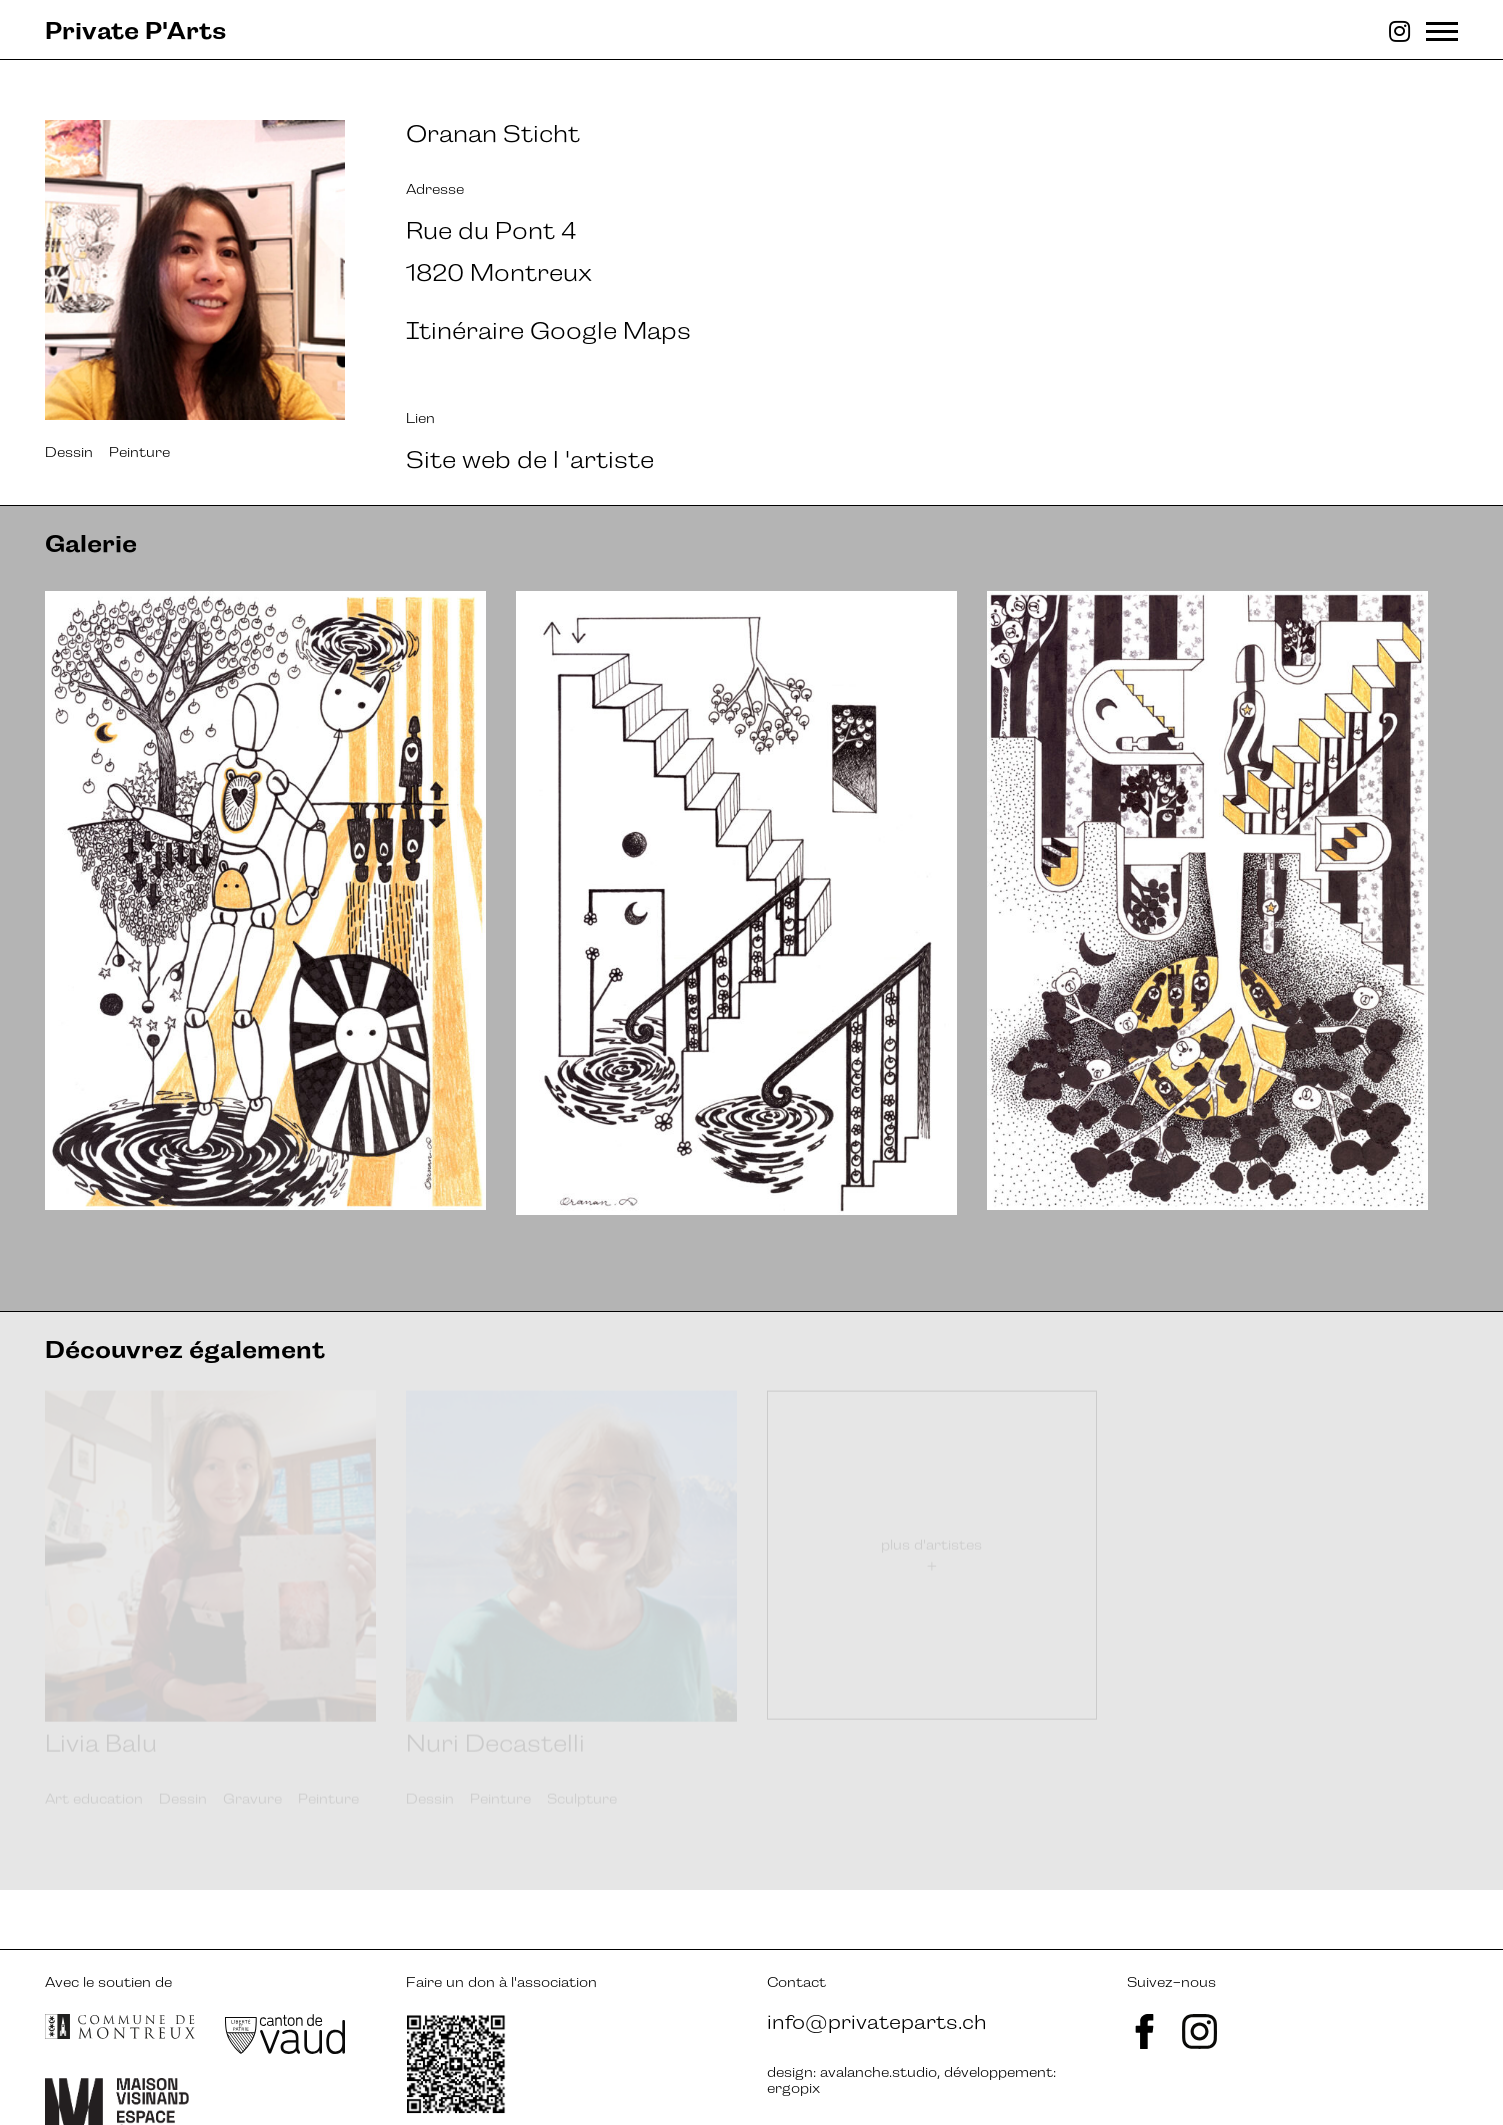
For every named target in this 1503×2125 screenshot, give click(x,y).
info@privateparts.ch (877, 1962)
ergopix (793, 2028)
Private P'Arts (135, 31)
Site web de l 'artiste (530, 459)
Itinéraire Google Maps (548, 330)
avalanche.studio (878, 2012)
